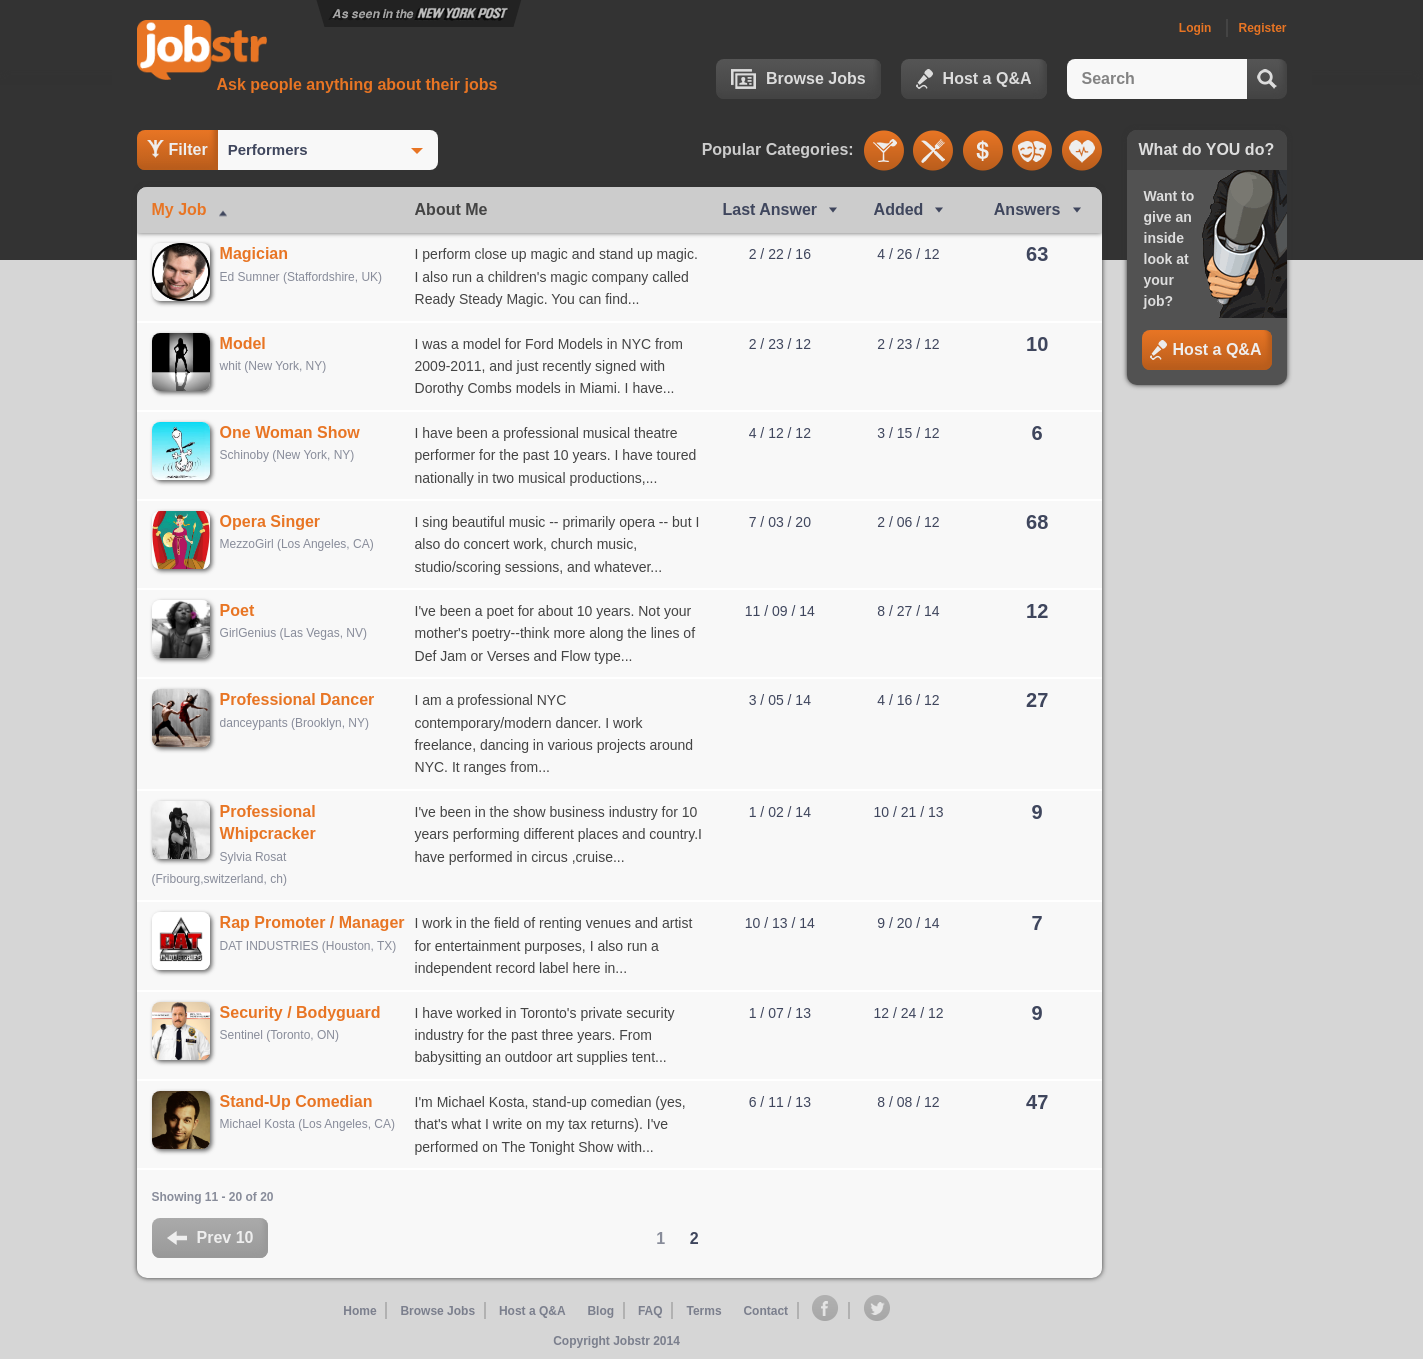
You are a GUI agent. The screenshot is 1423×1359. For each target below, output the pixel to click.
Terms (702, 1310)
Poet (244, 610)
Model (250, 343)
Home (363, 1310)
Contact (765, 1310)
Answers (1027, 209)
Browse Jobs (798, 79)
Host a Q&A (974, 79)
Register (1262, 28)
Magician (261, 253)
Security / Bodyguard (307, 1012)
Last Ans (770, 209)
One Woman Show (297, 432)
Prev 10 (210, 1237)
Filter (177, 149)
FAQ (650, 1310)
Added (899, 209)
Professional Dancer (304, 699)
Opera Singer (277, 521)
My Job (179, 209)
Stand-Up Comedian (303, 1101)
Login (1195, 28)
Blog (602, 1310)
